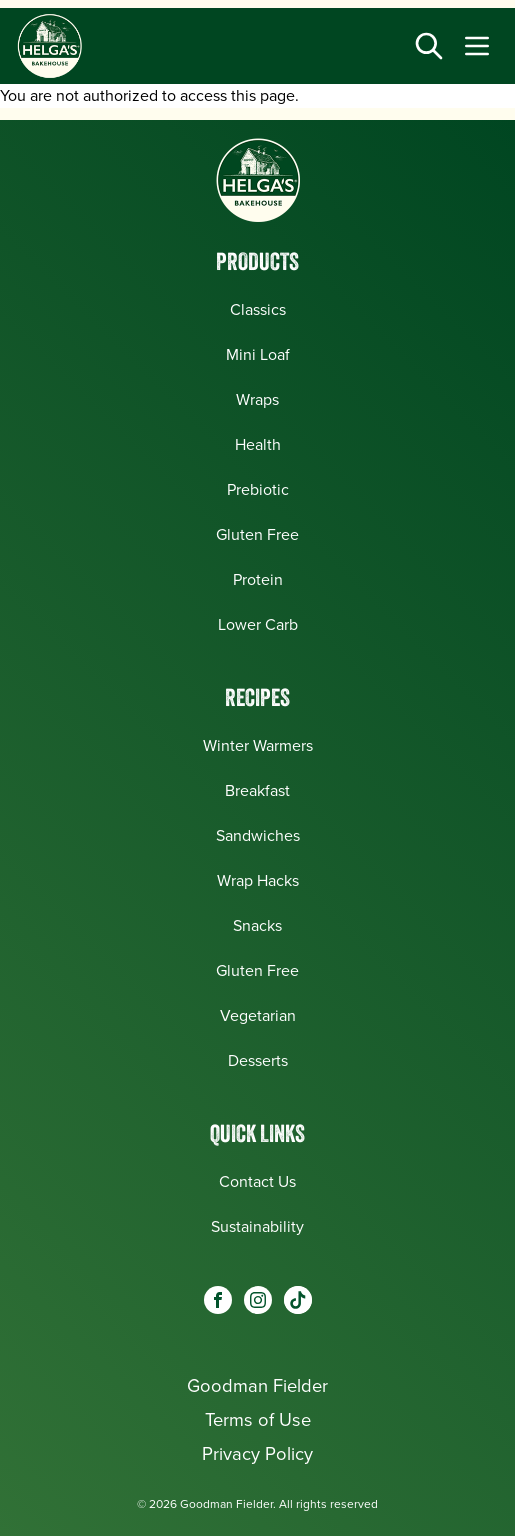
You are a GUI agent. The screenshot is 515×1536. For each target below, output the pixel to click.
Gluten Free (257, 534)
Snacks (257, 925)
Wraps (257, 399)
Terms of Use (258, 1419)
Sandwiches (258, 835)
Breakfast (257, 790)
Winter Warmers (258, 745)
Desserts (258, 1060)
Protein (258, 579)
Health (258, 444)
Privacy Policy (257, 1453)
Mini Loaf (258, 354)
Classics (258, 309)
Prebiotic (258, 489)
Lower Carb (258, 624)
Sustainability (257, 1226)
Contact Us (257, 1181)
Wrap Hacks (258, 880)
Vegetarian (258, 1015)
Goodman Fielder (257, 1385)
